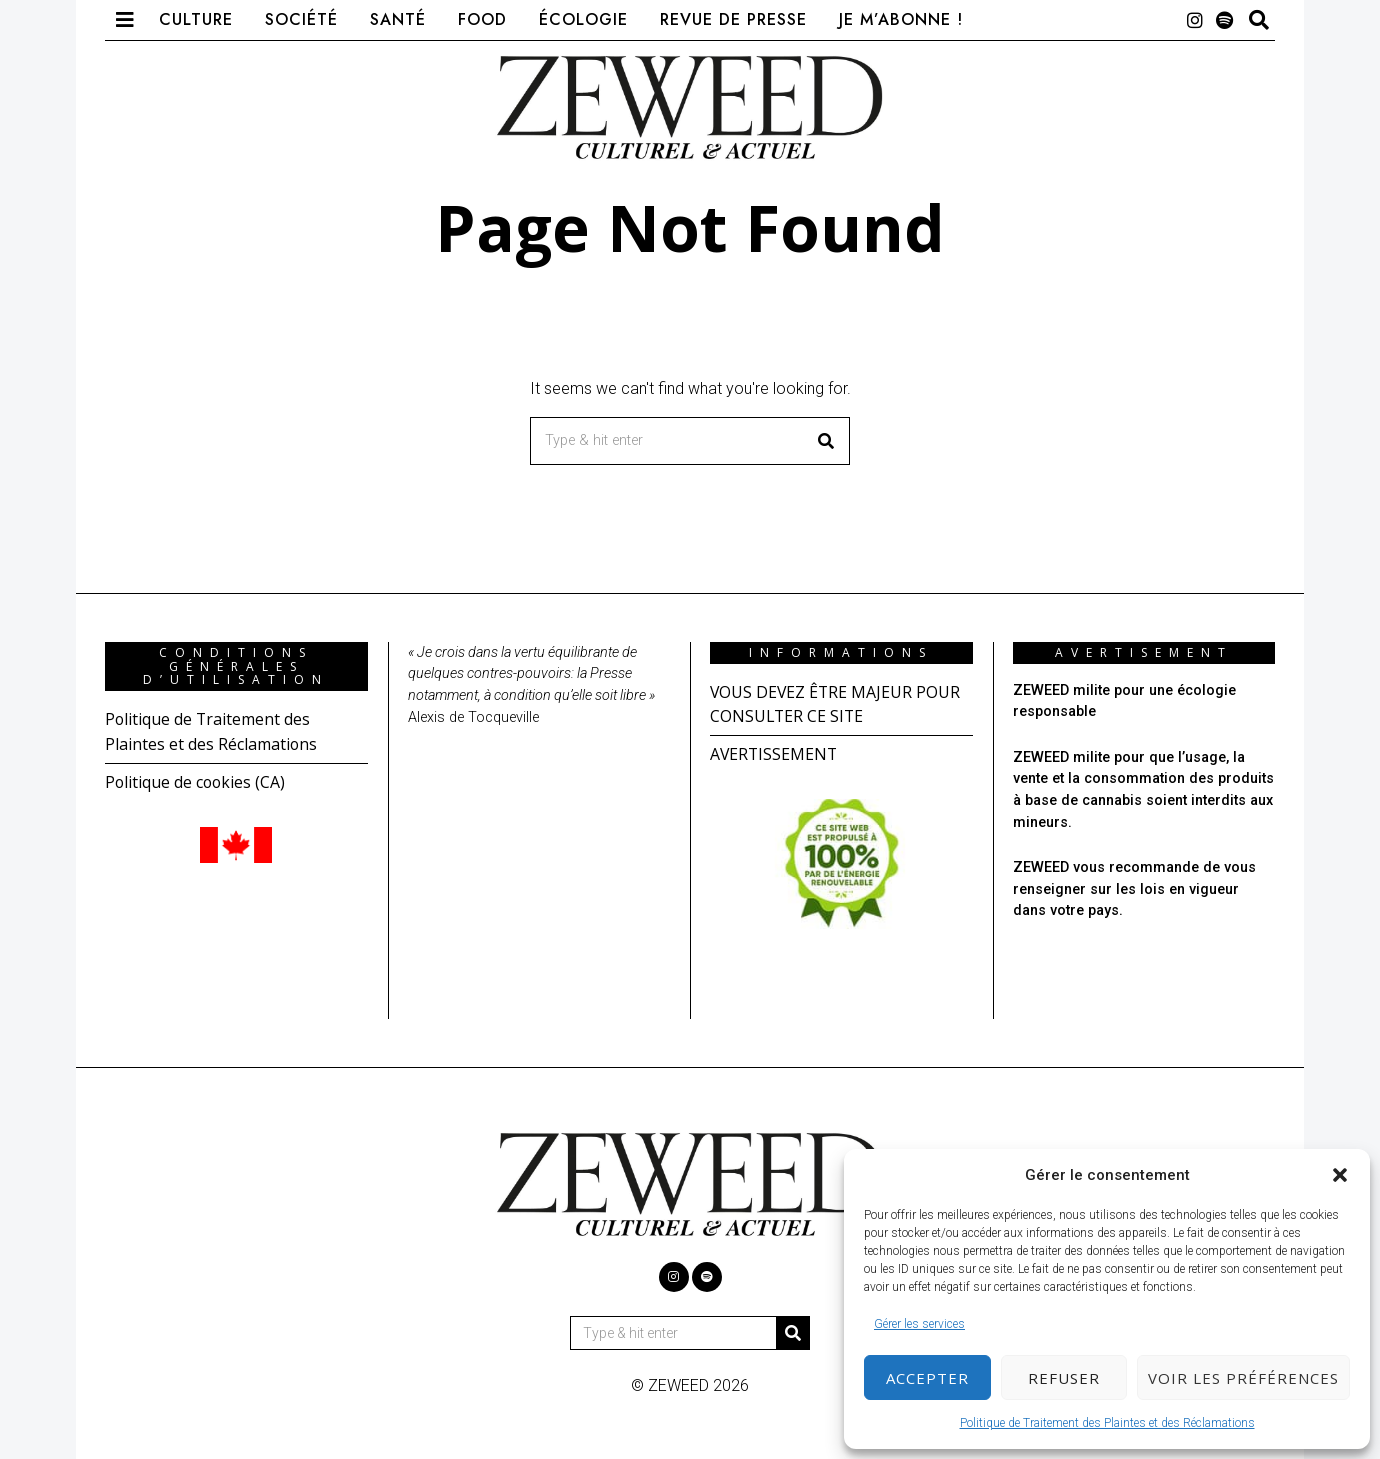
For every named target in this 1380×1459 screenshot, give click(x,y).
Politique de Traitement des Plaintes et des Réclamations (1107, 1423)
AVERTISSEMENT (775, 753)
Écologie (583, 19)
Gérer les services (919, 1324)
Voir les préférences (1243, 1378)
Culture (196, 19)
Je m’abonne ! (901, 19)
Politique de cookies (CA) (196, 780)
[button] (1340, 1175)
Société (301, 19)
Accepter (927, 1378)
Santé (398, 19)
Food (482, 19)
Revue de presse (733, 19)
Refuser (1064, 1378)
